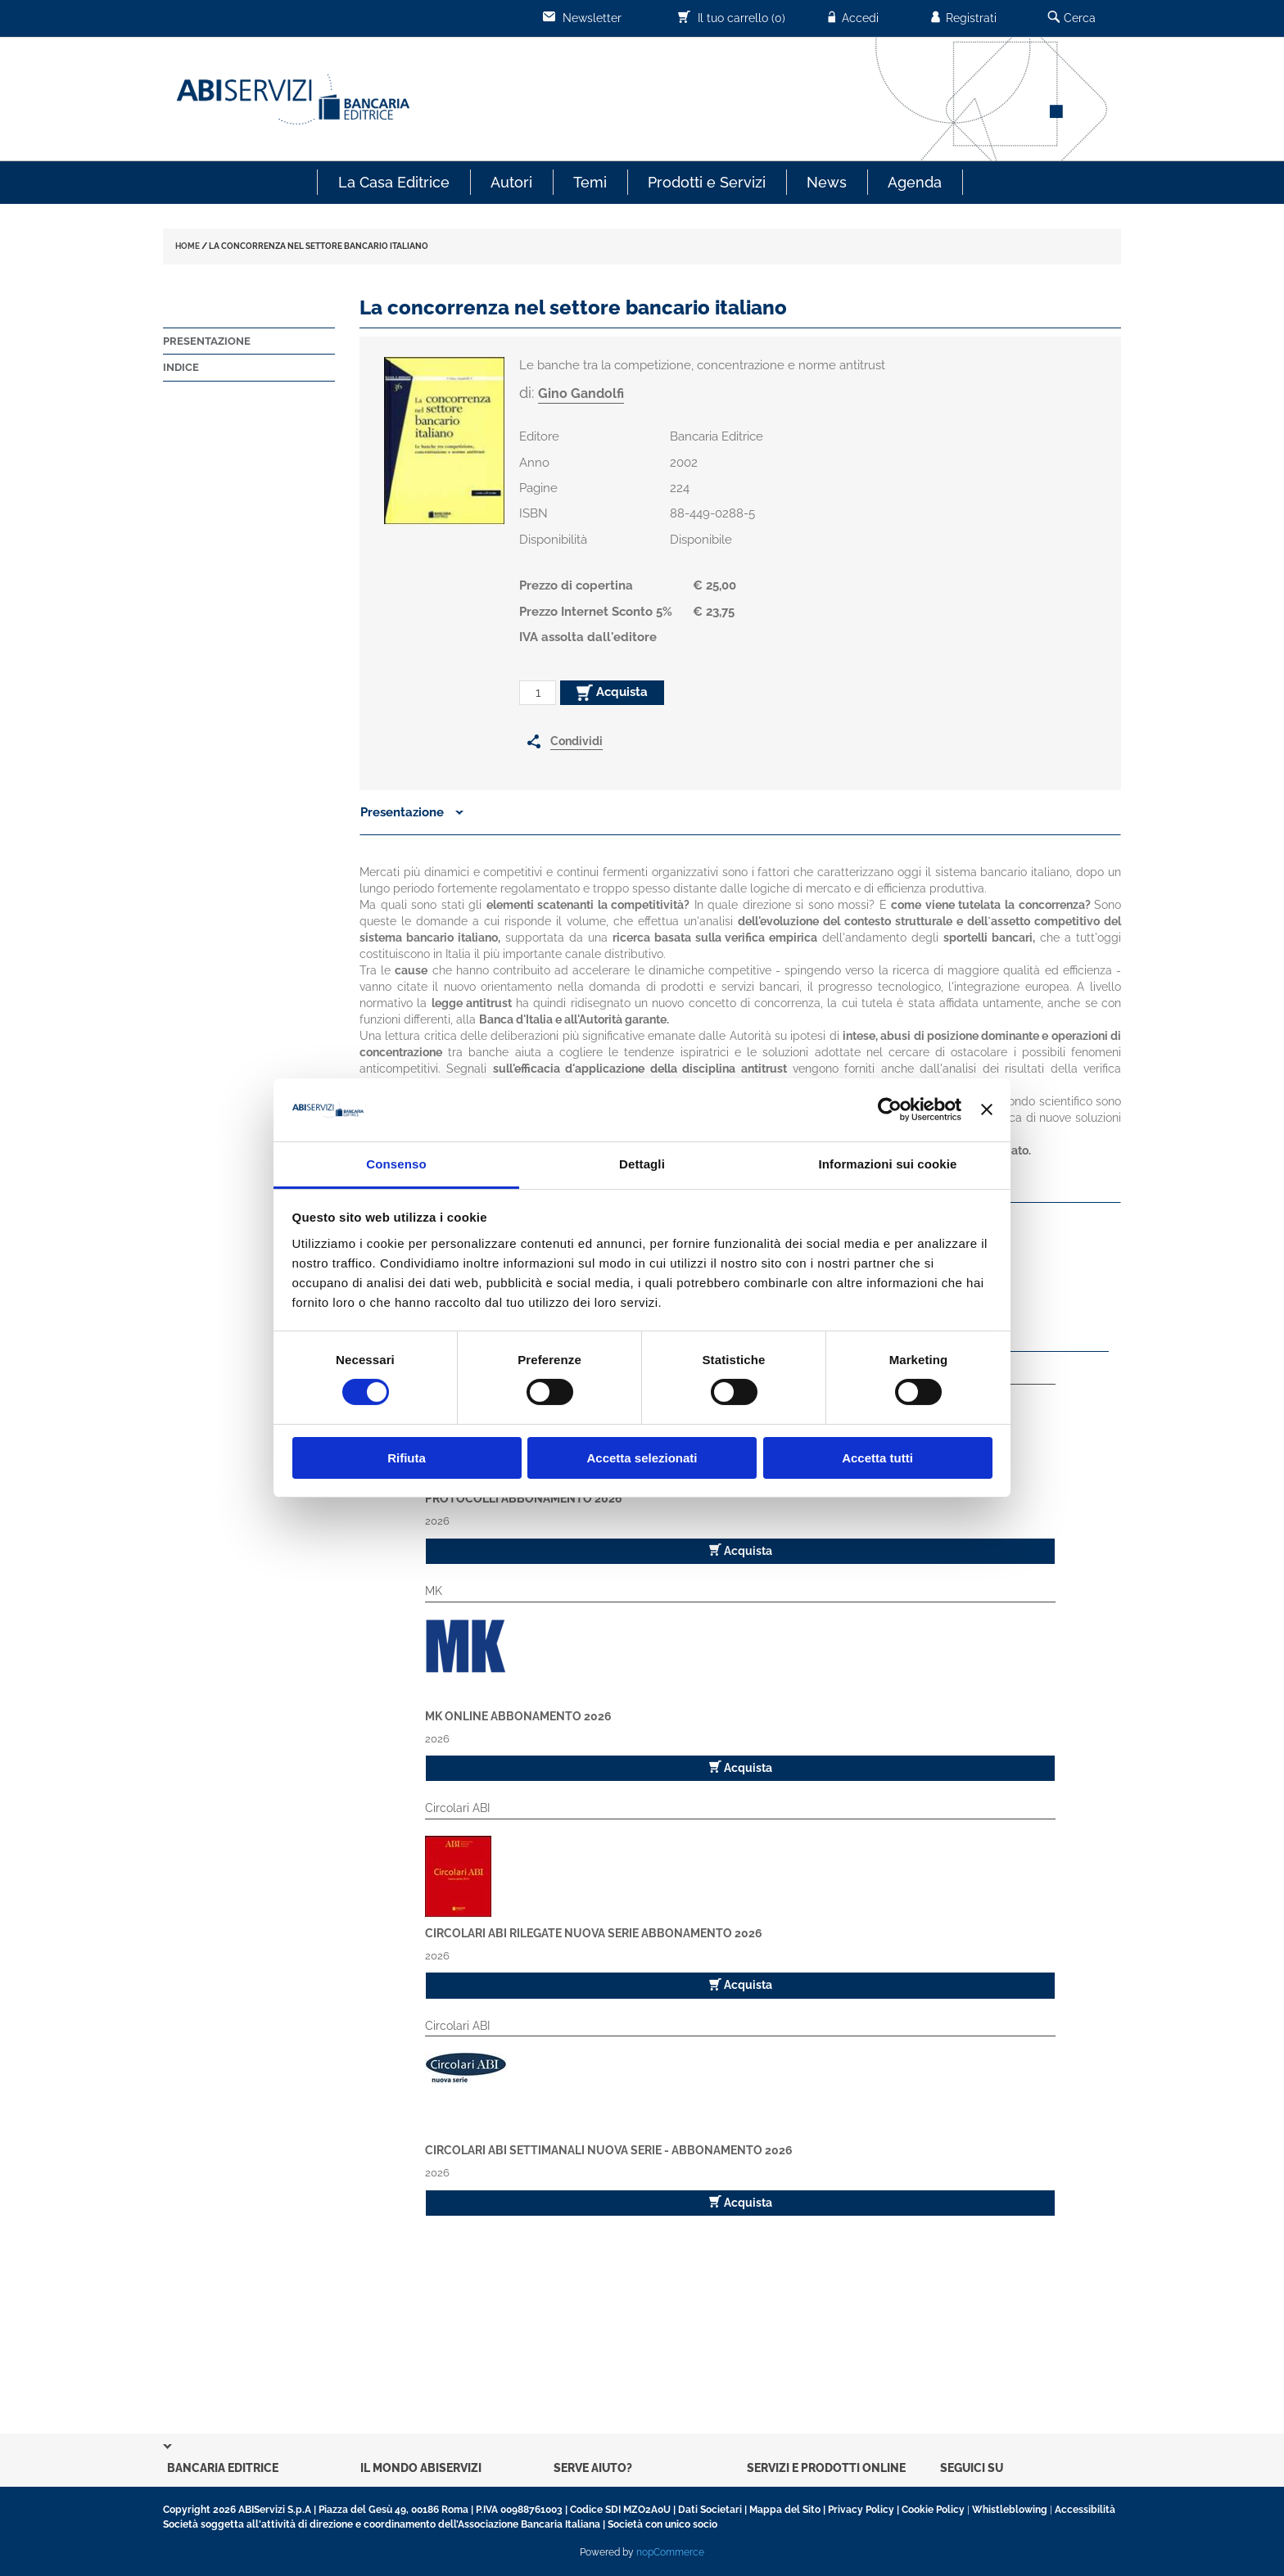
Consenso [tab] (396, 1164)
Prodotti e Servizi (707, 182)
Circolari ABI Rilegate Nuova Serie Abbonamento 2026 (593, 1933)
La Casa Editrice (394, 182)
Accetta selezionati (641, 1458)
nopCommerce (670, 2552)
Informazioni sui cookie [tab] (888, 1164)
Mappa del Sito (785, 2509)
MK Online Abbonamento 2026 (518, 1716)
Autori (511, 182)
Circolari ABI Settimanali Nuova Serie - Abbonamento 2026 (609, 2150)
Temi (590, 182)
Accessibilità (1085, 2509)
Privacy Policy (861, 2509)
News (827, 182)
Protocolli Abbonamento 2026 (523, 1498)
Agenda (915, 182)
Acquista (612, 693)
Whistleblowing (1009, 2509)
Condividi (576, 741)
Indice (181, 367)
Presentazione (207, 341)
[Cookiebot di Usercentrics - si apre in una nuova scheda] (889, 1109)
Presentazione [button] (411, 812)
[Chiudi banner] (986, 1109)
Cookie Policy (933, 2509)
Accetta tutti (877, 1458)
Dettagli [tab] (642, 1164)
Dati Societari (710, 2509)
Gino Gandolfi (581, 393)
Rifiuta (406, 1458)
